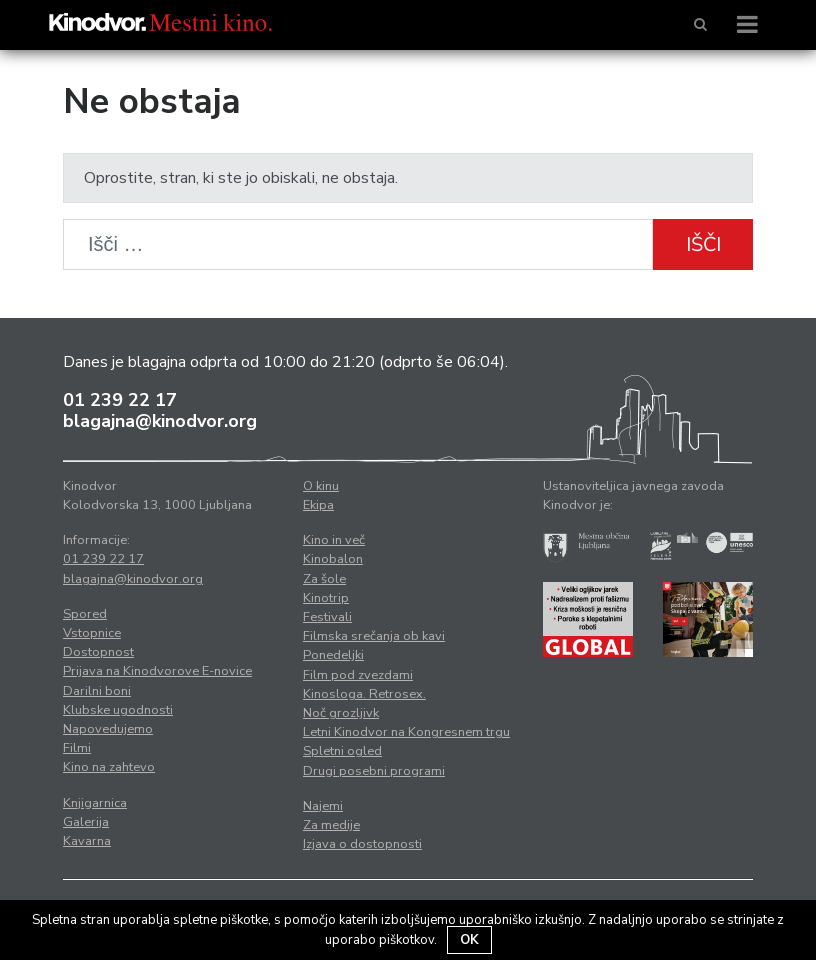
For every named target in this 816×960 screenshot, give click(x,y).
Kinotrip (326, 598)
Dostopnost (98, 652)
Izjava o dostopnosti (362, 844)
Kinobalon (333, 559)
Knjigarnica (95, 803)
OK (469, 940)
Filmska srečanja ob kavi (374, 636)
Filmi (77, 748)
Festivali (327, 617)
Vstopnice (92, 633)
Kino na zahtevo (109, 767)
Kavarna (87, 841)
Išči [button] (703, 244)
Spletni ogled (342, 751)
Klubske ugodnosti (118, 710)
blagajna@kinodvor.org (160, 421)
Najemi (323, 806)
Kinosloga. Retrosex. (364, 694)
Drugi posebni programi (374, 771)
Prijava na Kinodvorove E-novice (157, 671)
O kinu (321, 486)
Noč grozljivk (341, 713)
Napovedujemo (108, 729)
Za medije (331, 825)
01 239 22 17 (120, 400)
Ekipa (318, 505)
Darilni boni (97, 691)
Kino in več (334, 540)
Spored (85, 614)
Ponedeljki (333, 655)
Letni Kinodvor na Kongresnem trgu (406, 732)
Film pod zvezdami (358, 675)
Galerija (86, 822)
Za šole (324, 579)
